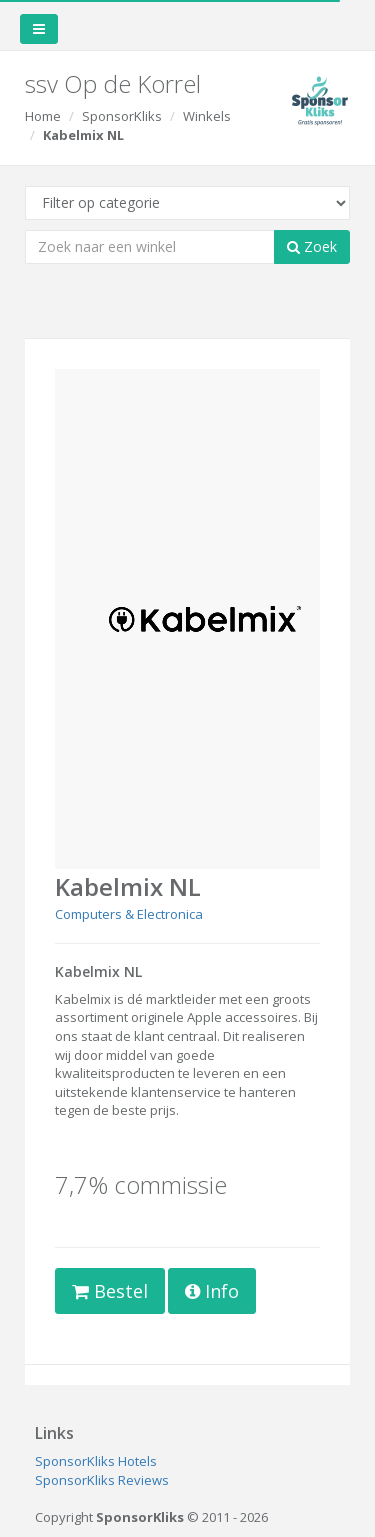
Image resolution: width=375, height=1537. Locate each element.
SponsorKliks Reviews (102, 1480)
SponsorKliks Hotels (96, 1461)
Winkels (207, 116)
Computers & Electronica (129, 914)
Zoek (312, 246)
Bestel (110, 1291)
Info (212, 1291)
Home (43, 116)
